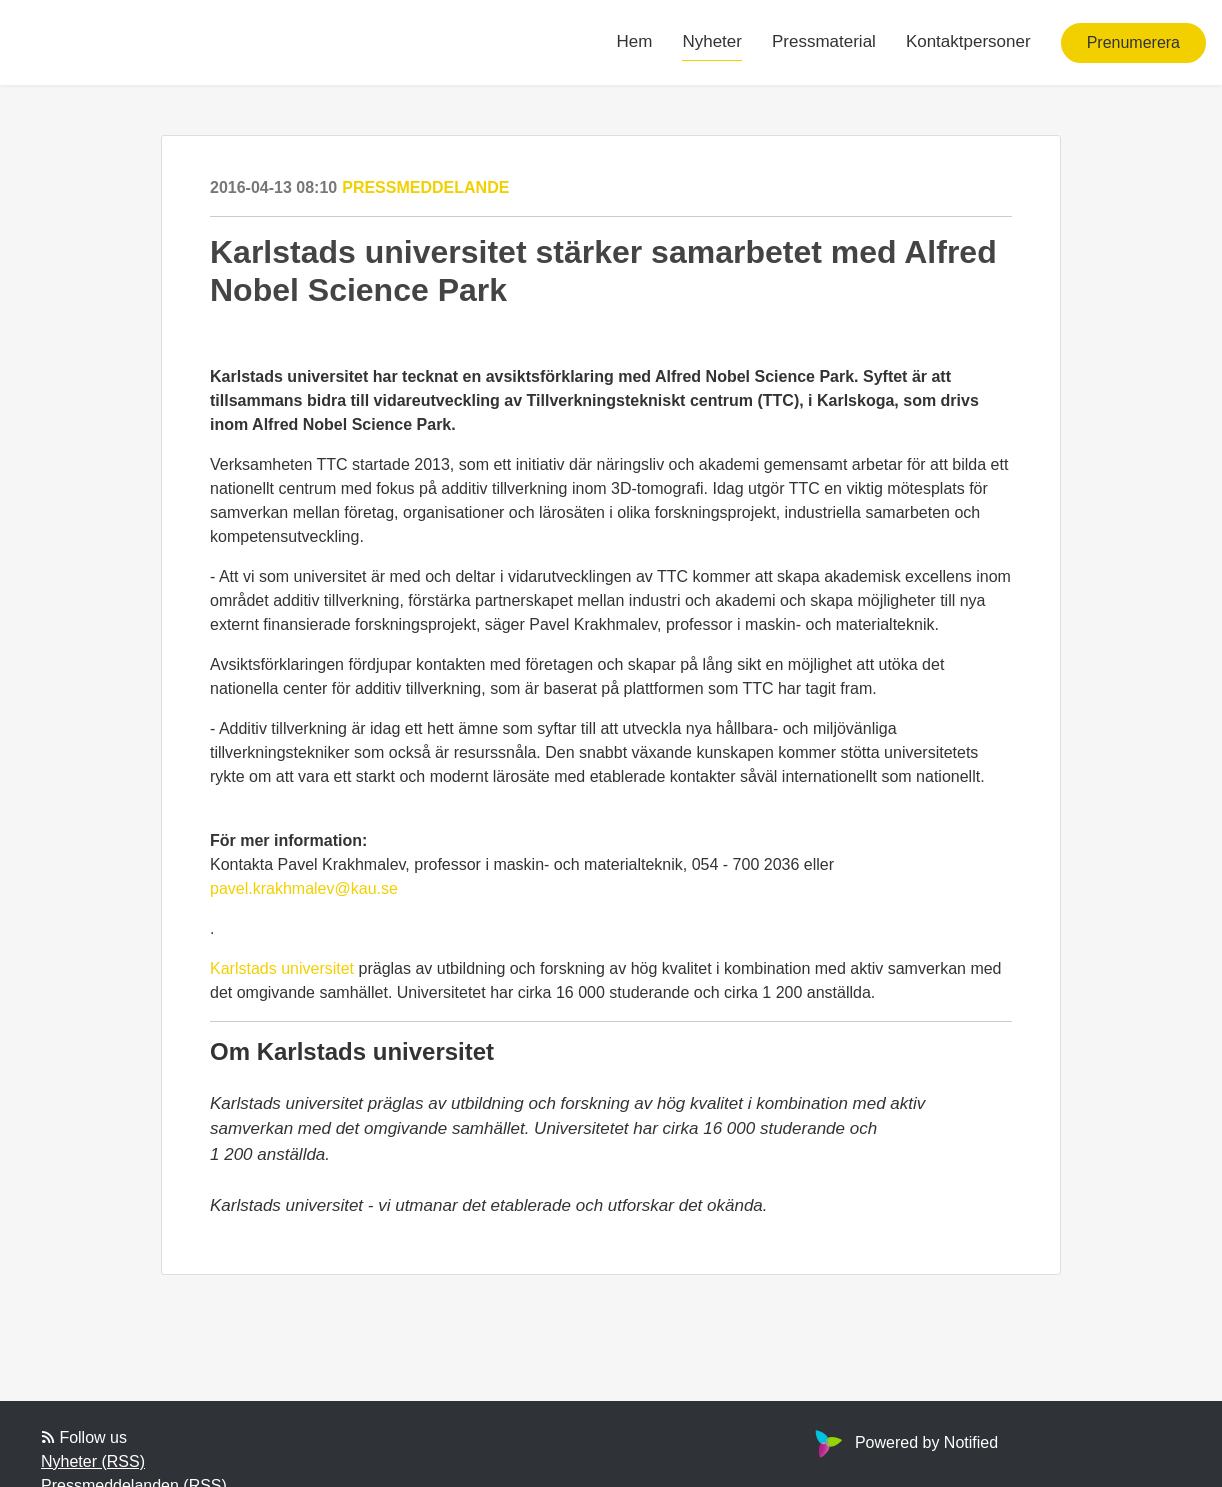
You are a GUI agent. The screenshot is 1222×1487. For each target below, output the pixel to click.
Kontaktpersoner (968, 41)
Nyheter (712, 41)
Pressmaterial (824, 41)
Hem (635, 41)
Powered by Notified (904, 1442)
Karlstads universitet (282, 968)
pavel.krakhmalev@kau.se (304, 888)
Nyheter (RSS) (93, 1461)
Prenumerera (1133, 42)
